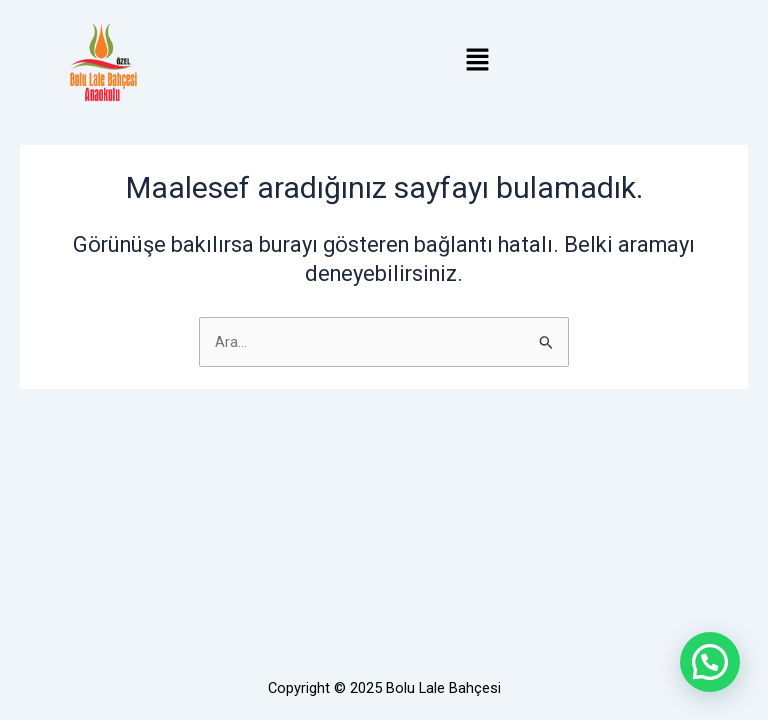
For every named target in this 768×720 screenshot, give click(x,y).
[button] (477, 62)
